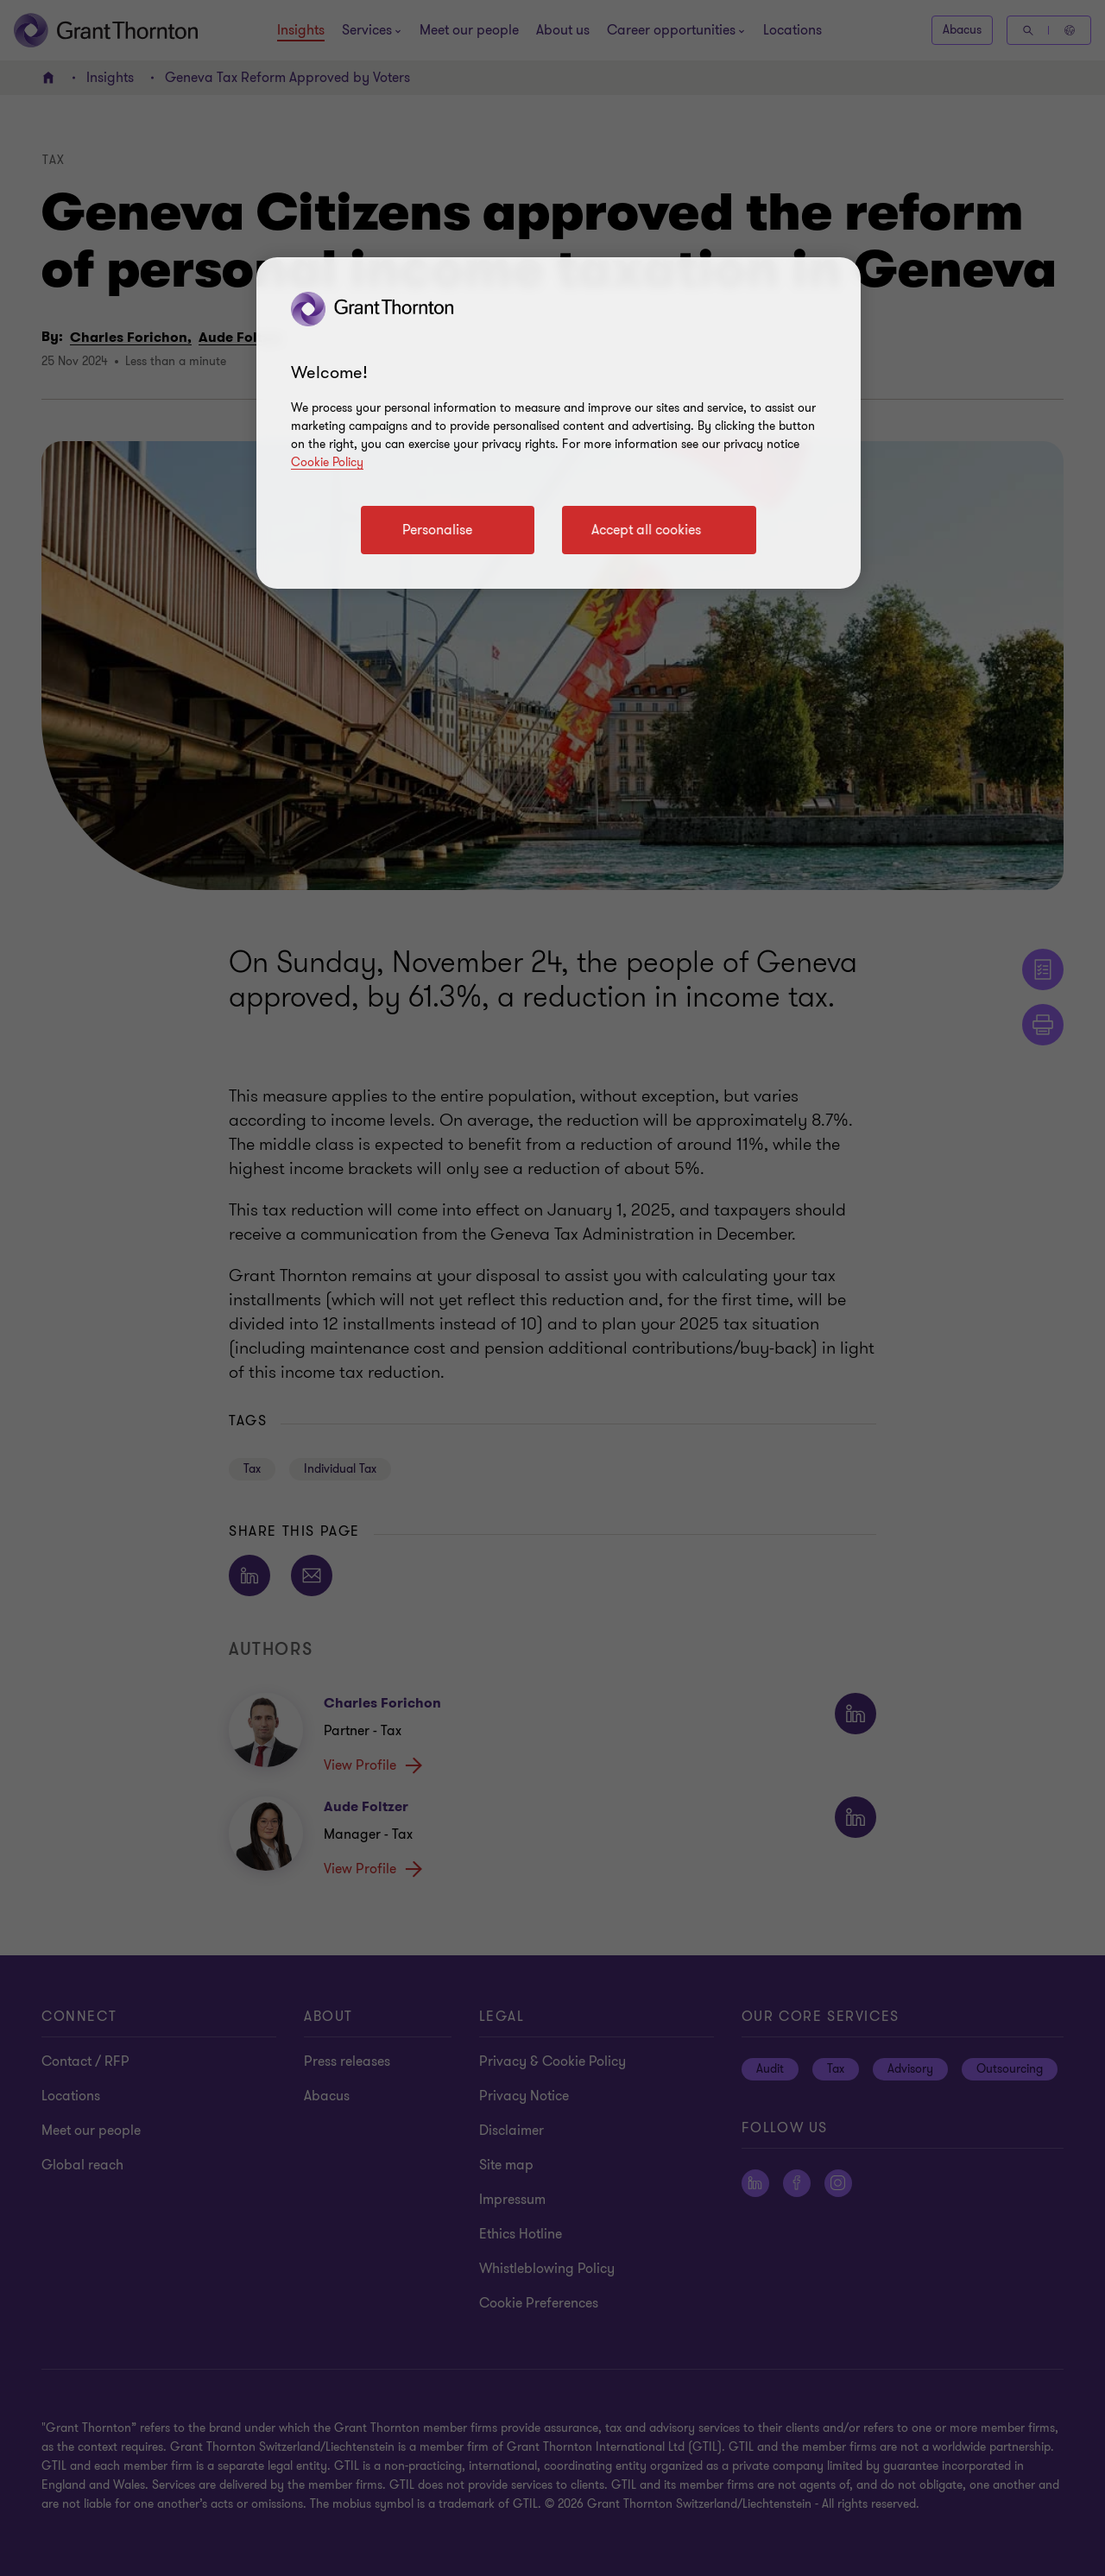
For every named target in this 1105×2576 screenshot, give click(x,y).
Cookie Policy (327, 462)
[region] (558, 423)
